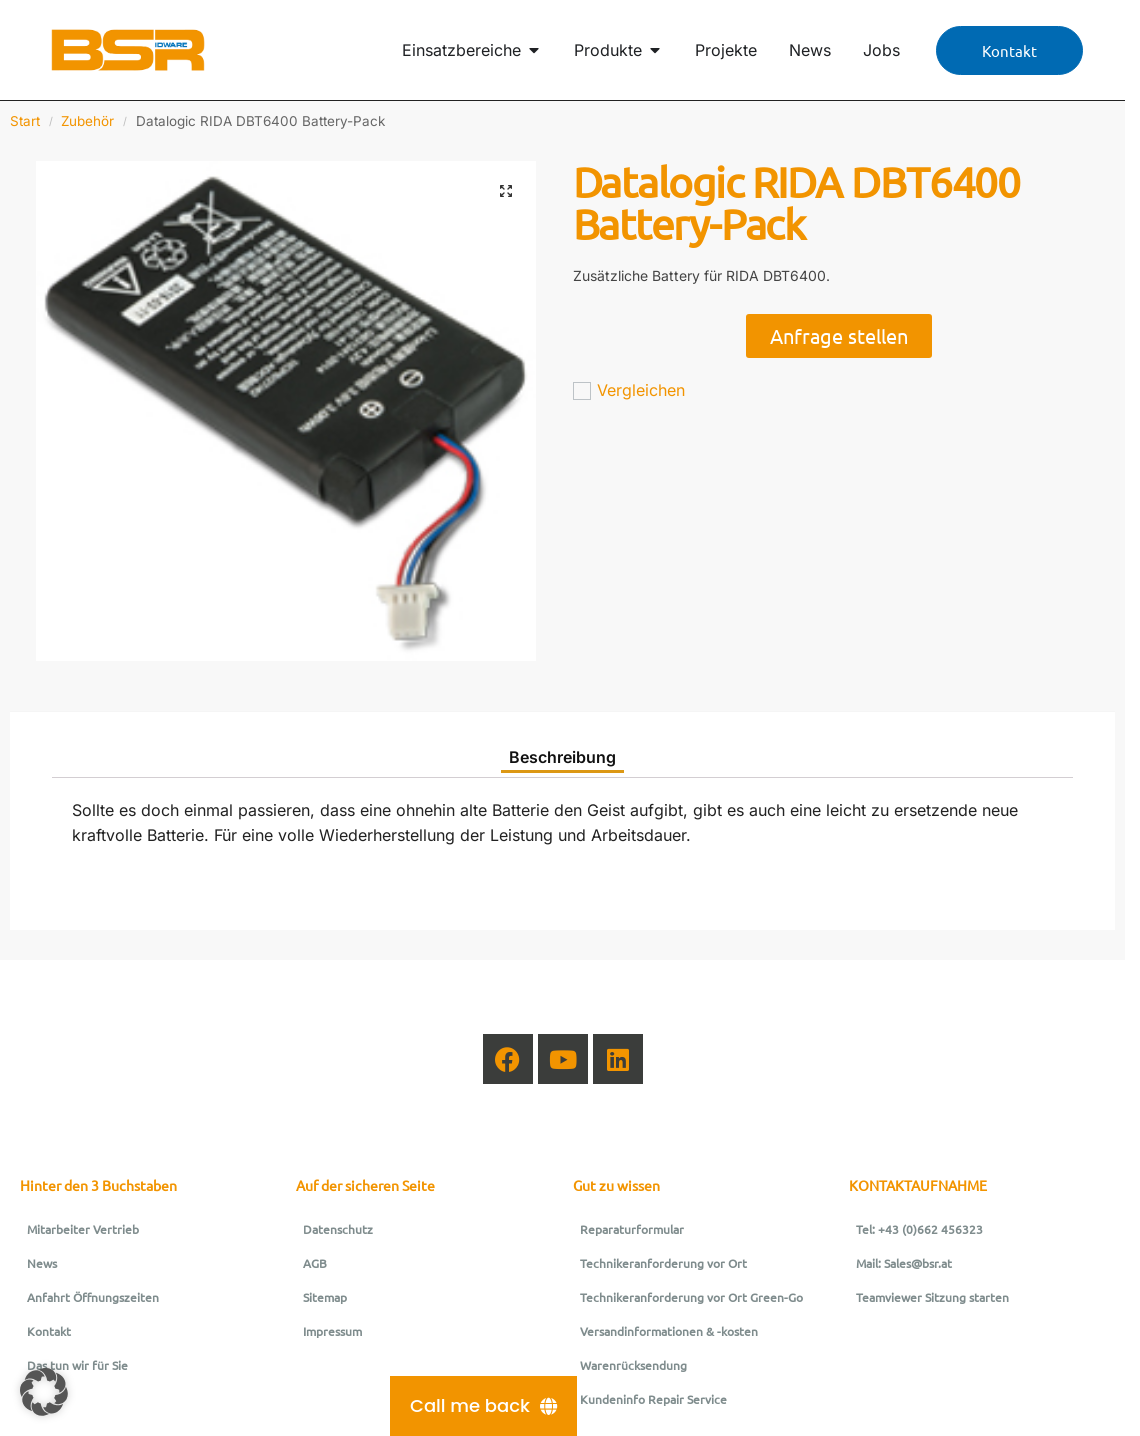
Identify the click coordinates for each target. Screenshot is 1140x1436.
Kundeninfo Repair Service (653, 1399)
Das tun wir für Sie (77, 1365)
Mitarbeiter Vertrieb (83, 1229)
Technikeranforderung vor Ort (663, 1263)
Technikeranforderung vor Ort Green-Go (691, 1297)
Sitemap (325, 1297)
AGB (315, 1263)
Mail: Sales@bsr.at (904, 1263)
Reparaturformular (632, 1229)
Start (25, 121)
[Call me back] (483, 1406)
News (42, 1263)
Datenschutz (338, 1229)
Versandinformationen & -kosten (669, 1331)
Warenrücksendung (633, 1365)
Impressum (332, 1331)
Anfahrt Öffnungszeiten (93, 1297)
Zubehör (87, 121)
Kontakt (49, 1331)
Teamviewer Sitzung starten (932, 1297)
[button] (506, 191)
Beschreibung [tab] (562, 757)
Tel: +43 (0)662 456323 (919, 1229)
